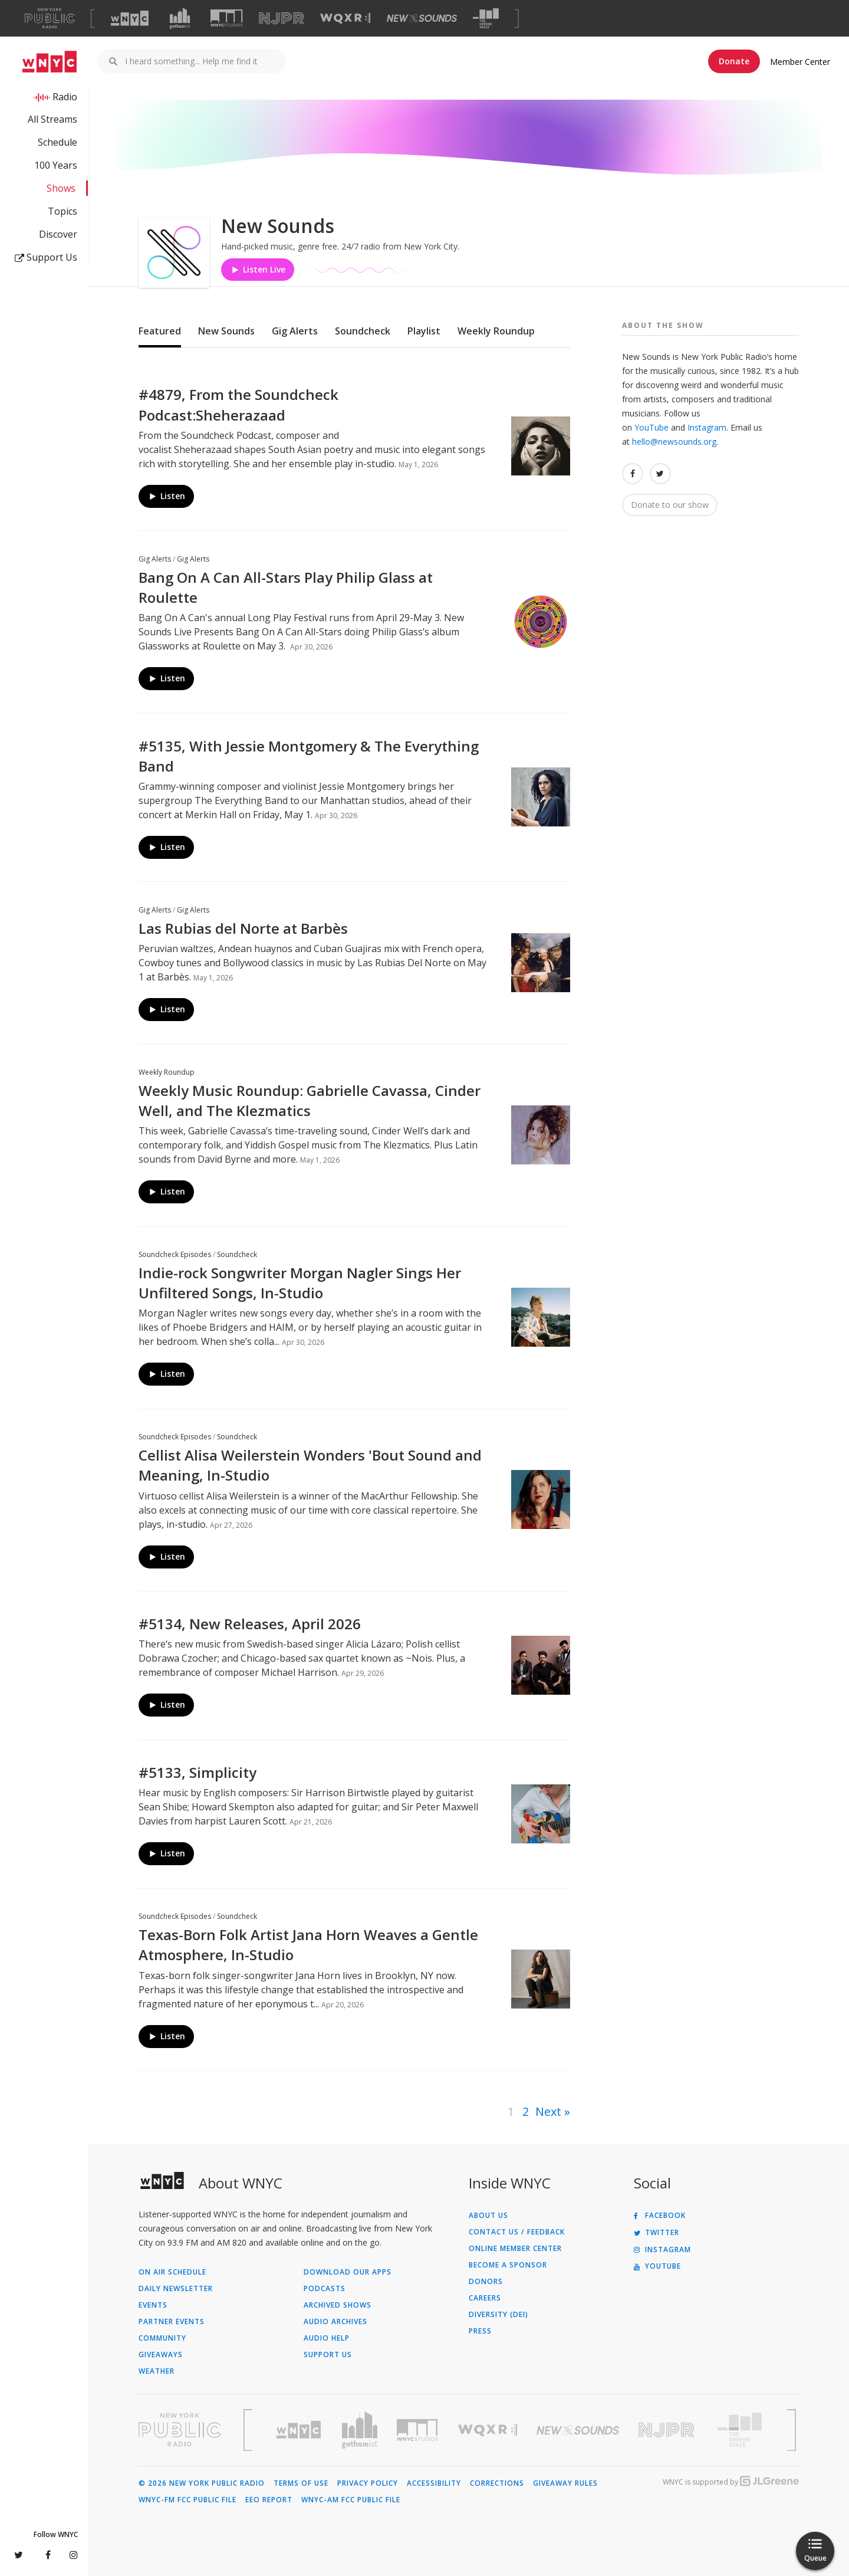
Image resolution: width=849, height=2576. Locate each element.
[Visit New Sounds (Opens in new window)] (422, 18)
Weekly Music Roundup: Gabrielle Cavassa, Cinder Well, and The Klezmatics (310, 1100)
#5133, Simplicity (197, 1772)
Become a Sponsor (508, 2265)
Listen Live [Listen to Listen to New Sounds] (258, 269)
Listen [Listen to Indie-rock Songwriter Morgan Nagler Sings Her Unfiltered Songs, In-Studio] (167, 1374)
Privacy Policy (367, 2483)
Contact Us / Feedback (517, 2232)
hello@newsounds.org (674, 441)
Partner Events (172, 2321)
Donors (486, 2281)
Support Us (46, 257)
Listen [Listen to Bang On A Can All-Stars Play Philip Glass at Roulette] (167, 678)
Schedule (57, 142)
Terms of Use (301, 2483)
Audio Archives (335, 2321)
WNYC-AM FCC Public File (350, 2499)
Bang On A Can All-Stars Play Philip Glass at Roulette (286, 587)
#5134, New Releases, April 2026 (250, 1623)
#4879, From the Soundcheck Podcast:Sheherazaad (238, 404)
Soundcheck (362, 330)
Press (480, 2331)
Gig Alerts (295, 330)
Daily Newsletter (176, 2288)
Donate (734, 61)
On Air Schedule (172, 2272)
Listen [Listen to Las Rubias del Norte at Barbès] (167, 1009)
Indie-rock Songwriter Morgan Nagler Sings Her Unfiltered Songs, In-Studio (300, 1282)
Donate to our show (670, 504)
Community (162, 2338)
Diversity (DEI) (498, 2314)
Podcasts (324, 2288)
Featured (160, 330)
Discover (58, 234)
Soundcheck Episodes (175, 1254)
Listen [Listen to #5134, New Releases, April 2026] (167, 1705)
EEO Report (268, 2499)
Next (548, 2111)
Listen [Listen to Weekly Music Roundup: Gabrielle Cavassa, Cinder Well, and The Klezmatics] (167, 1192)
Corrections (497, 2483)
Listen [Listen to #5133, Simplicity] (167, 1854)
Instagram (706, 427)
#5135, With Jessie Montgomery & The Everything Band (309, 756)
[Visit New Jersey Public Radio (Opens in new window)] (668, 2430)
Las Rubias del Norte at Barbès (243, 928)
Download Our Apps (347, 2272)
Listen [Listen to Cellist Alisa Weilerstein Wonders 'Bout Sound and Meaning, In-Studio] (167, 1556)
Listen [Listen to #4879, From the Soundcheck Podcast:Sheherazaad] (167, 496)
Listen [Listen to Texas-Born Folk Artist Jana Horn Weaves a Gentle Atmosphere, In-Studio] (167, 2036)
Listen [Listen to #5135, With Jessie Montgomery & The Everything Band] (167, 847)
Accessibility (434, 2483)
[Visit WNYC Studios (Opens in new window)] (226, 18)
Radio (64, 96)
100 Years (55, 165)
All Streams (52, 119)
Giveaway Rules (565, 2483)
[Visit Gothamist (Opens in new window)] (180, 18)
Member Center (800, 61)
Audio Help (327, 2338)
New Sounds (226, 330)
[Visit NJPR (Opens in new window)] (281, 18)
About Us (488, 2215)
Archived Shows (337, 2305)
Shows (61, 188)
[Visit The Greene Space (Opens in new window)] (486, 18)
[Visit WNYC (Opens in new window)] (130, 18)
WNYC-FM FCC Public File (187, 2499)
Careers (485, 2298)
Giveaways (161, 2354)
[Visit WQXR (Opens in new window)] (345, 18)
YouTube (651, 427)
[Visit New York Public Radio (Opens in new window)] (180, 2429)
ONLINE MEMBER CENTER (515, 2248)
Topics (62, 211)
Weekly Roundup (496, 330)
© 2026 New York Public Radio (202, 2483)
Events (153, 2305)
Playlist (423, 330)
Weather (157, 2371)
